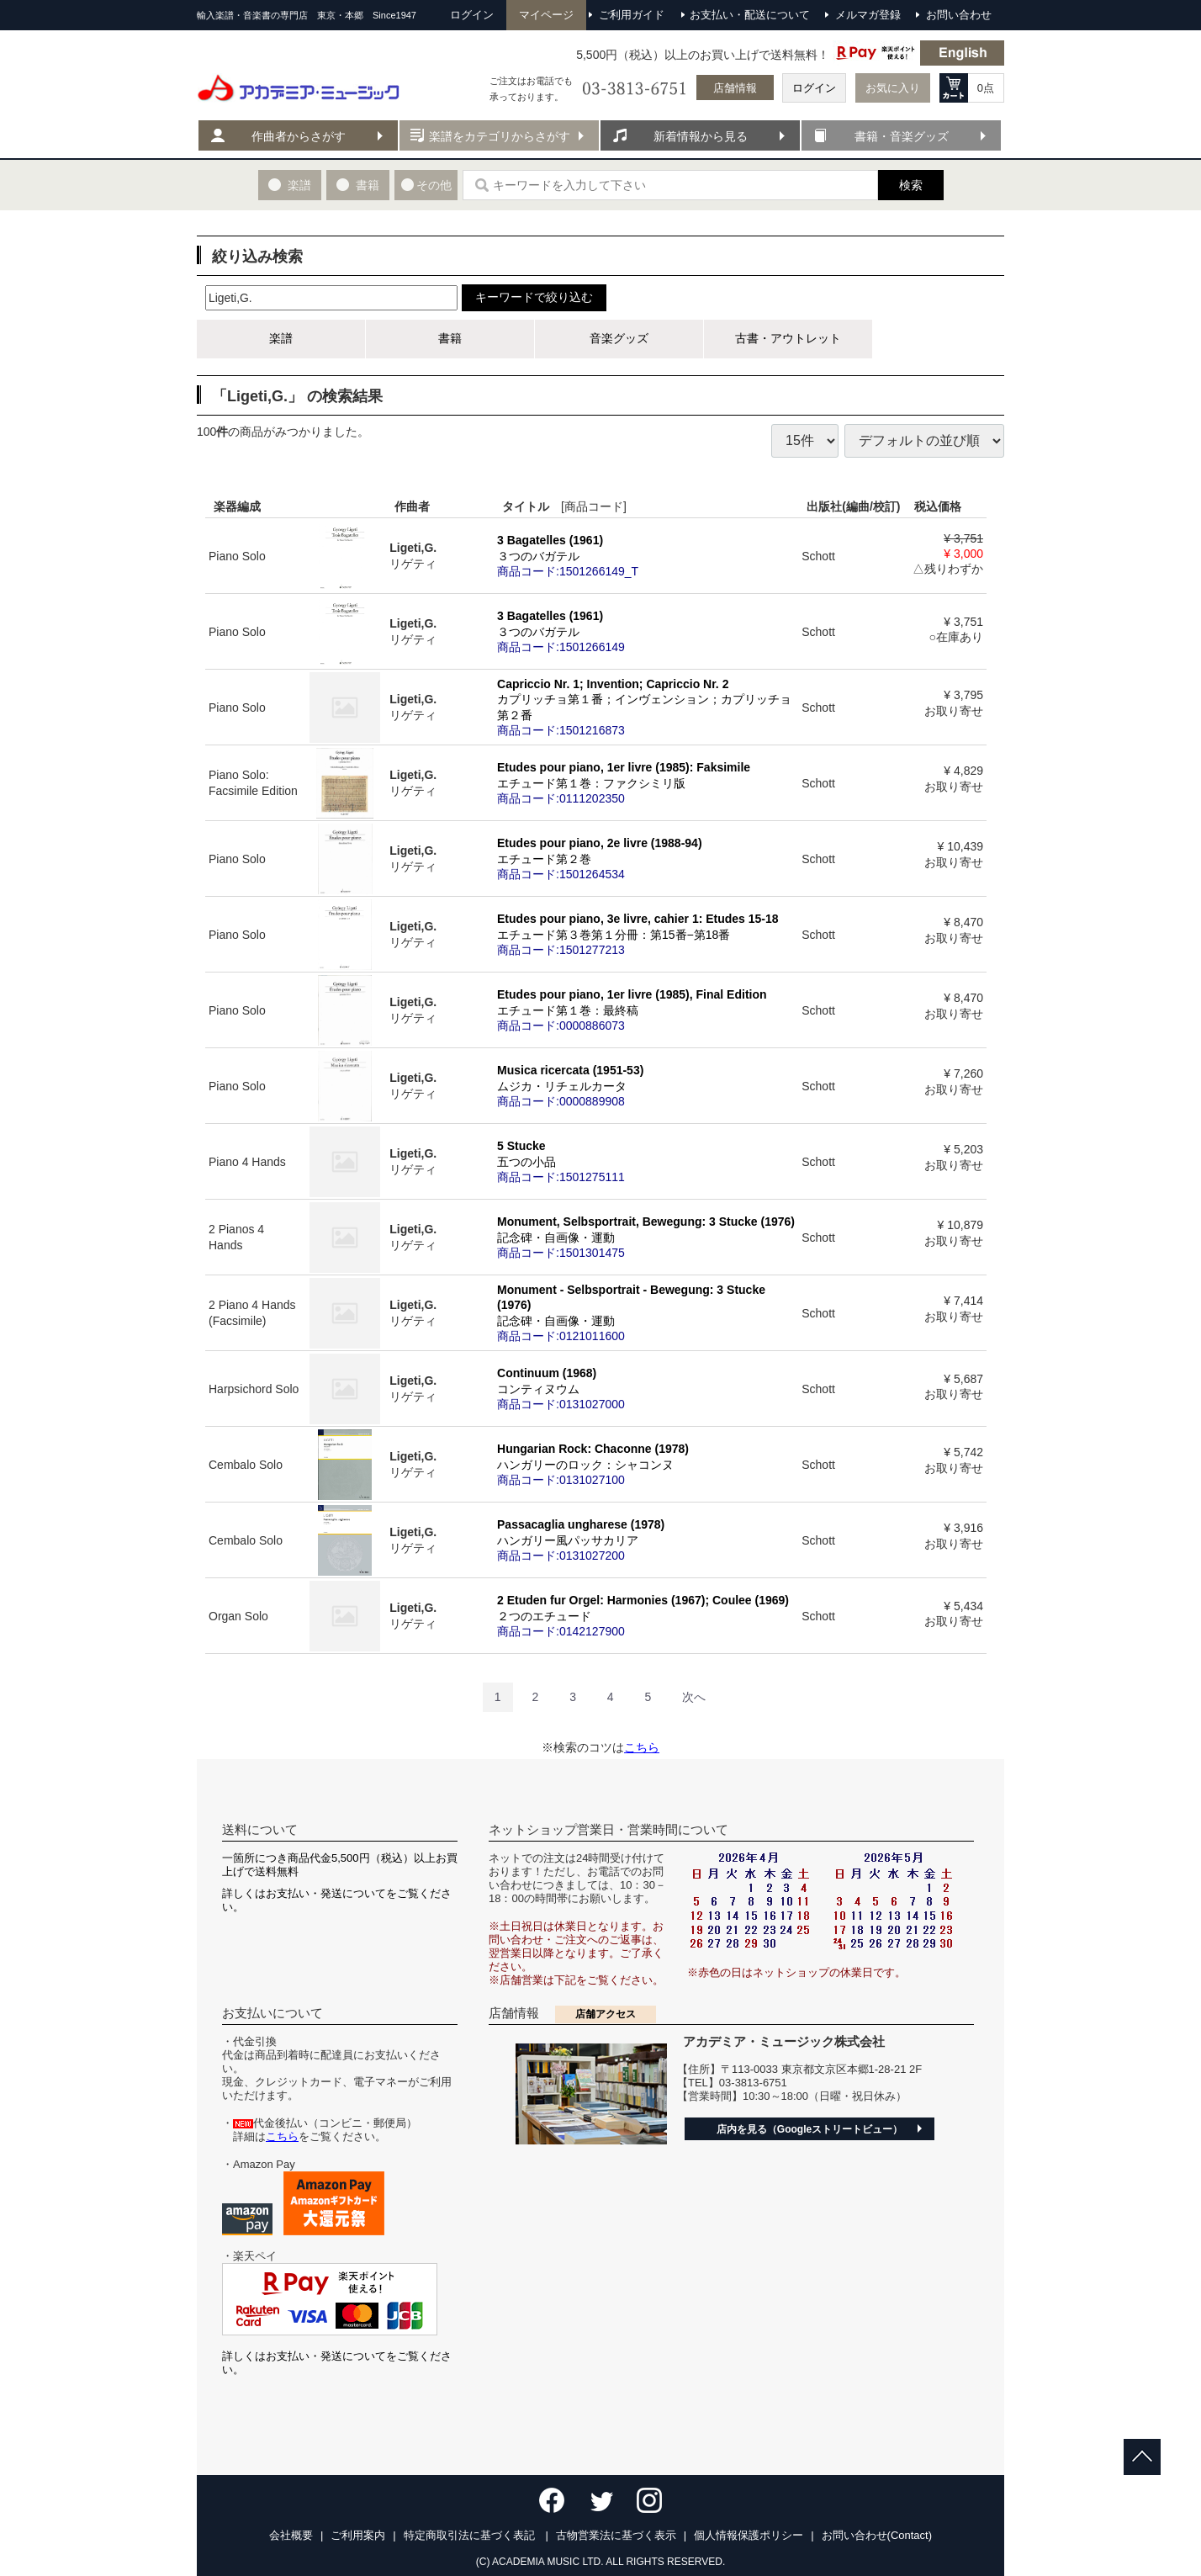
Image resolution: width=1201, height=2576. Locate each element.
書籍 (450, 338)
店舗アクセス (605, 2014)
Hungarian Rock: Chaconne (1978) (646, 1464)
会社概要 (291, 2535)
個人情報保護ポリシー (748, 2535)
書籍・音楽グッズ (901, 136)
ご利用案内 (358, 2535)
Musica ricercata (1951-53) (646, 1085)
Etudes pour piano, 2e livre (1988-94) (646, 858)
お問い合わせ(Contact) (877, 2535)
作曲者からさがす (298, 136)
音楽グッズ (619, 338)
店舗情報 (735, 88)
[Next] (693, 1697)
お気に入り (892, 88)
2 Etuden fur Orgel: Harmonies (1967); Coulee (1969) (646, 1615)
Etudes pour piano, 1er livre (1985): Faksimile (646, 782)
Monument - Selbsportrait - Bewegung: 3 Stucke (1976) (646, 1313)
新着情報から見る (700, 136)
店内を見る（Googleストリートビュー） (809, 2129)
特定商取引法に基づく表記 (471, 2535)
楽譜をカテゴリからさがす (499, 136)
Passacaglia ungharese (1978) (646, 1539)
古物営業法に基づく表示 (616, 2535)
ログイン (814, 88)
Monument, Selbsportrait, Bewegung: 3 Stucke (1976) (646, 1237)
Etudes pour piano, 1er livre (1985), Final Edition (646, 1009)
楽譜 (281, 338)
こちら (641, 1747)
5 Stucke (646, 1161)
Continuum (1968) (646, 1388)
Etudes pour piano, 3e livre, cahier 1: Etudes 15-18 (646, 934)
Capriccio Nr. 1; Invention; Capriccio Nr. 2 (646, 707)
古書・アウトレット (788, 338)
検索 (911, 185)
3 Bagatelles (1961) (646, 555)
